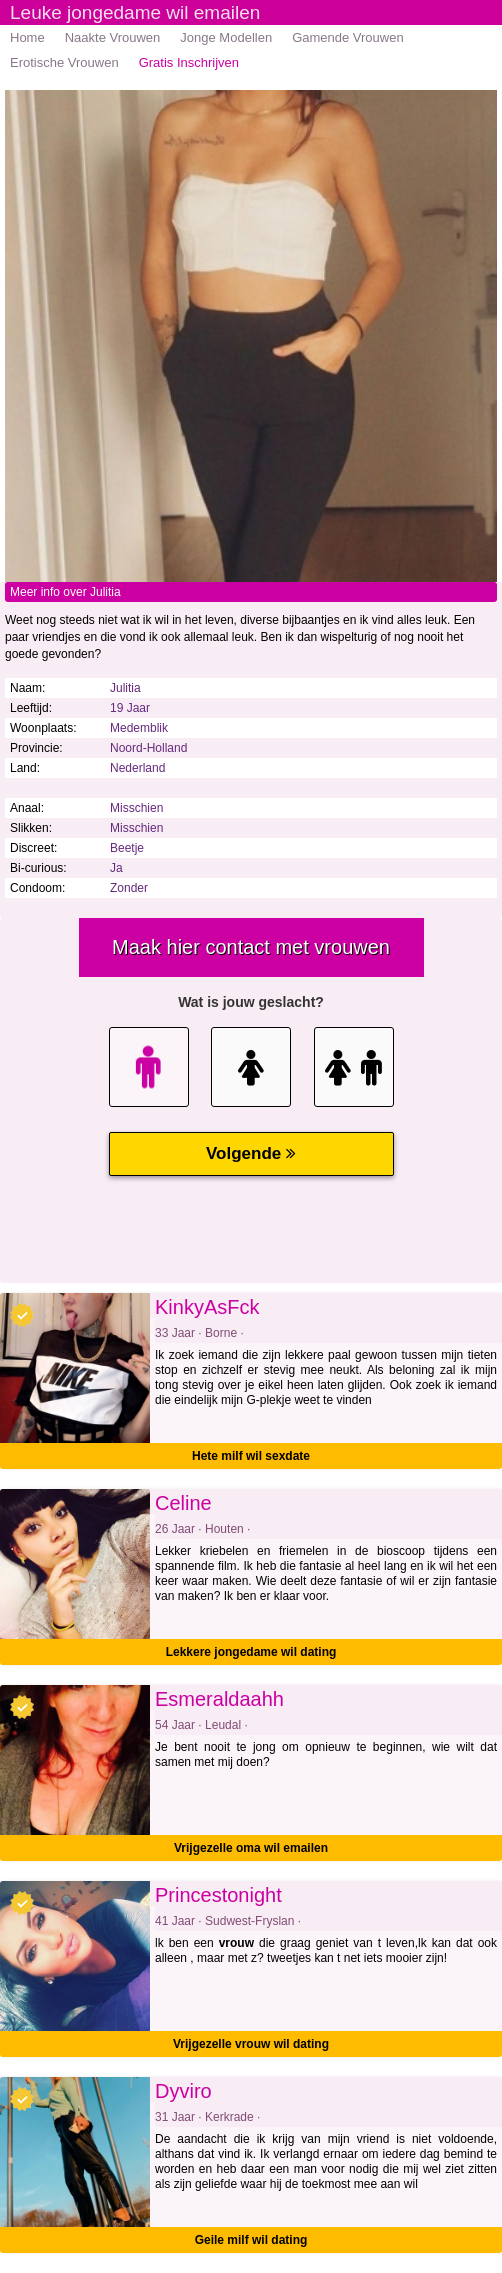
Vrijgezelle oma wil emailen (251, 1848)
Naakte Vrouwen (113, 37)
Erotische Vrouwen (64, 62)
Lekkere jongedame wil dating (251, 1652)
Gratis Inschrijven (189, 62)
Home (27, 37)
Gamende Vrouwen (348, 37)
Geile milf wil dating (251, 2240)
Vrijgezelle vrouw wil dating (251, 2044)
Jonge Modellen (226, 37)
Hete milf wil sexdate (251, 1456)
